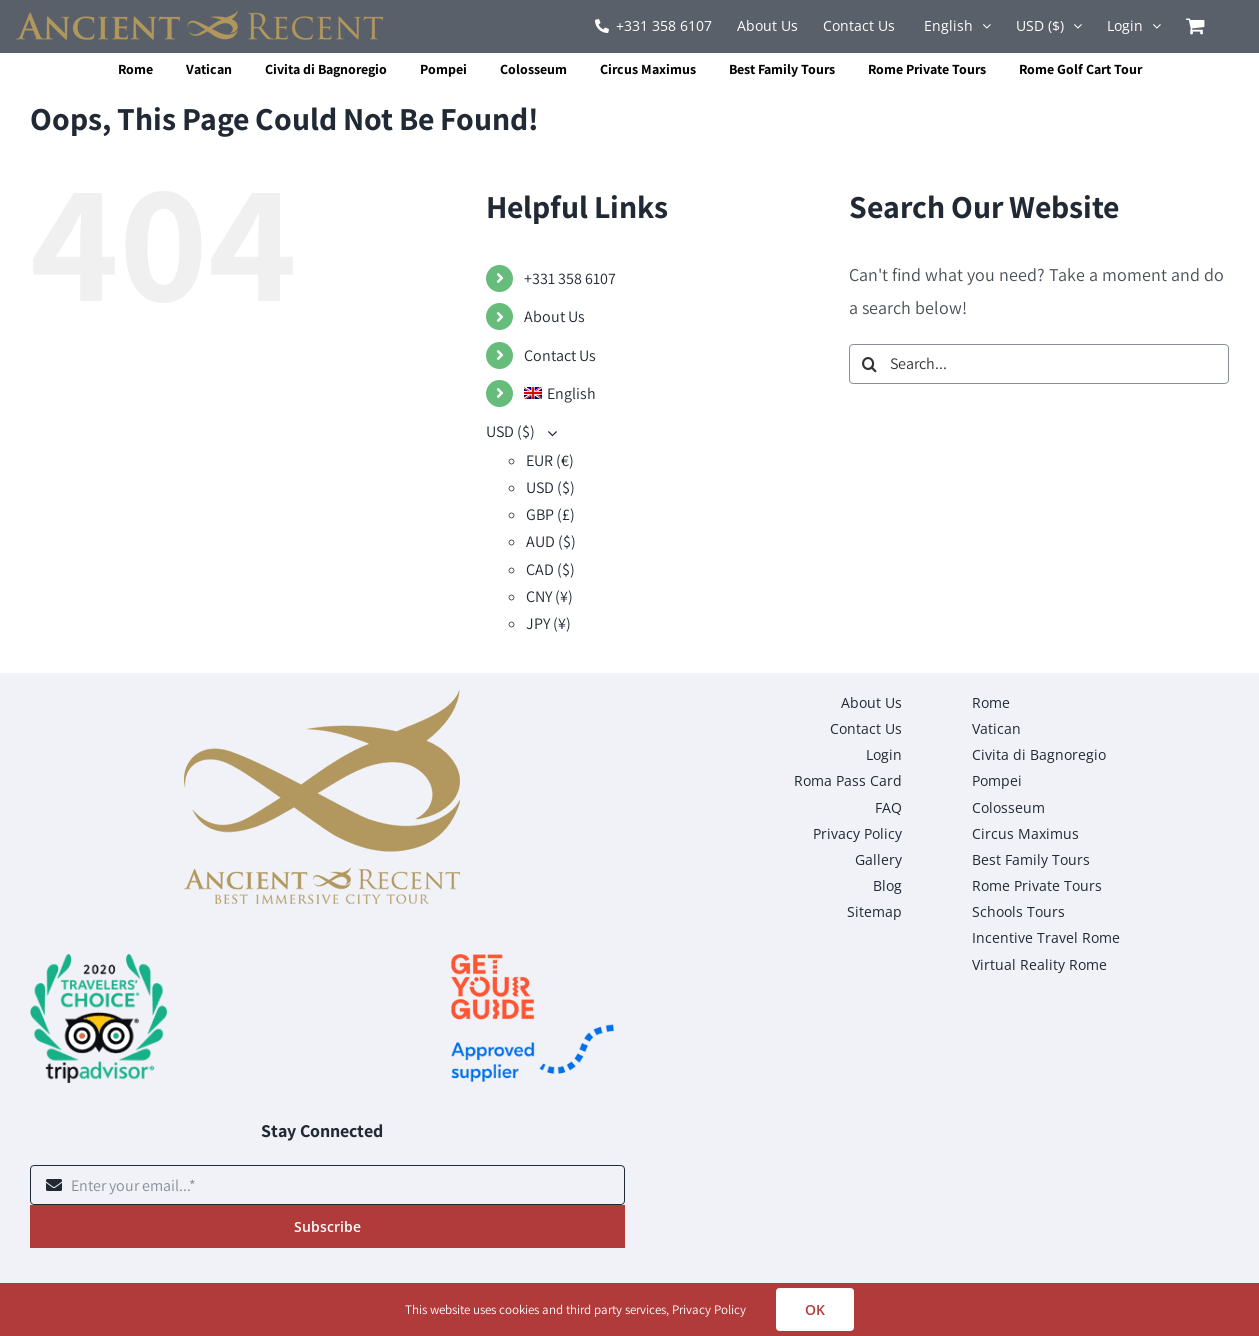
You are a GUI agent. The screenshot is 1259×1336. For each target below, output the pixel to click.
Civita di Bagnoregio (326, 69)
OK (815, 1309)
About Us (554, 316)
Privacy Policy (709, 1309)
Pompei (443, 69)
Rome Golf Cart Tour (1080, 69)
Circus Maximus (648, 69)
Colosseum (533, 69)
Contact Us (560, 355)
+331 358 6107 (570, 278)
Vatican (209, 69)
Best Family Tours (782, 69)
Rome (135, 69)
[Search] (869, 364)
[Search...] (1039, 364)
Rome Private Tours (927, 69)
